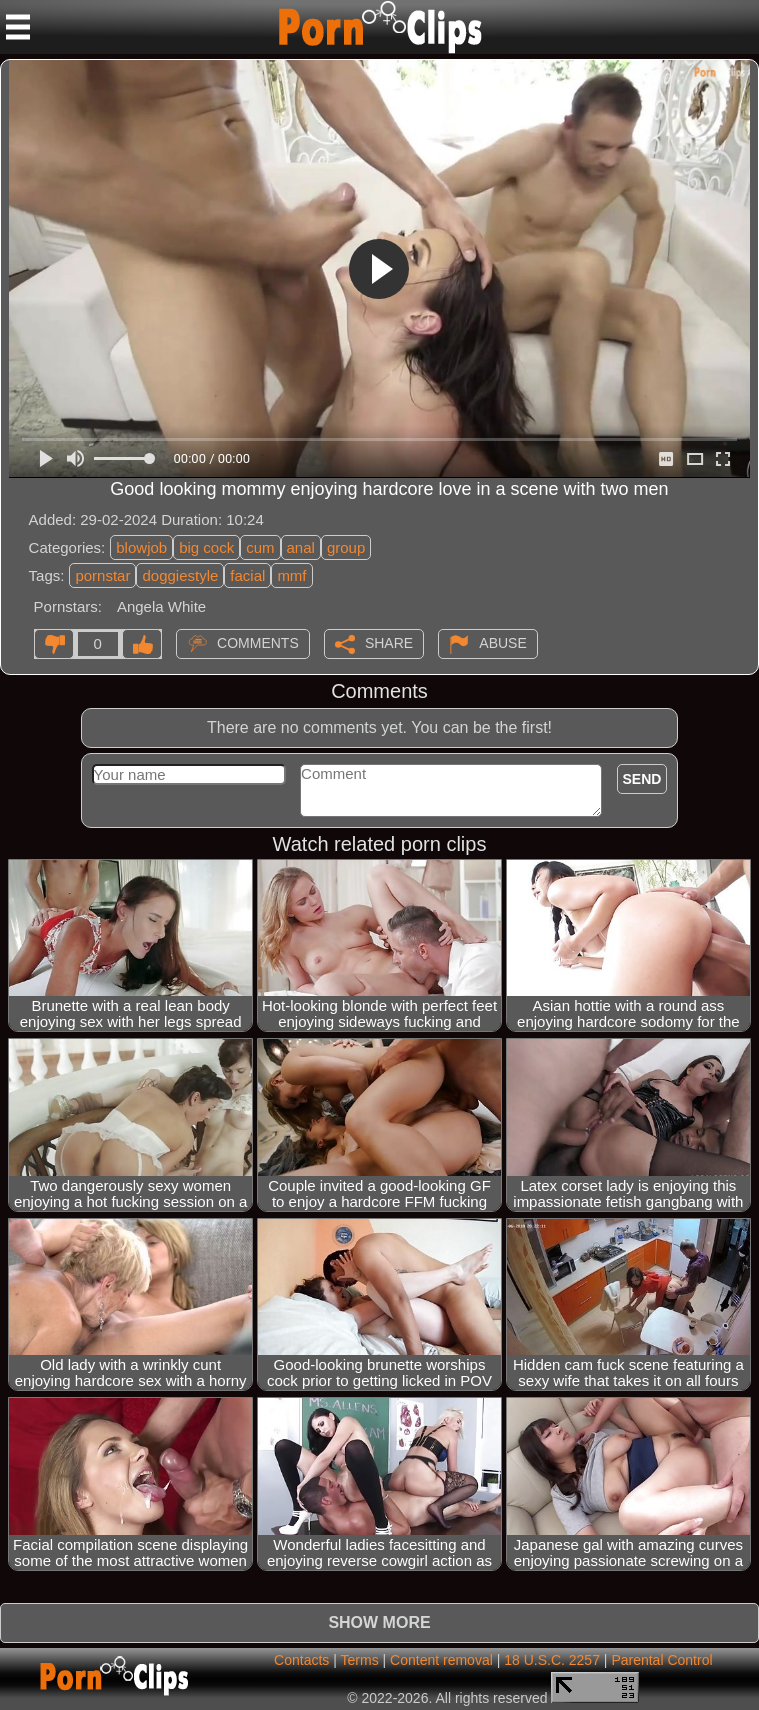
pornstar (102, 575)
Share (389, 642)
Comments (258, 642)
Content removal (441, 1660)
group (346, 547)
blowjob (141, 547)
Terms (360, 1660)
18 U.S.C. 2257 (552, 1660)
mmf (291, 575)
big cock (206, 547)
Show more (379, 1622)
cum (260, 547)
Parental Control (661, 1660)
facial (247, 575)
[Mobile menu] (18, 27)
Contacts (301, 1660)
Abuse (502, 642)
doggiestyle (180, 575)
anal (301, 547)
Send (642, 779)
